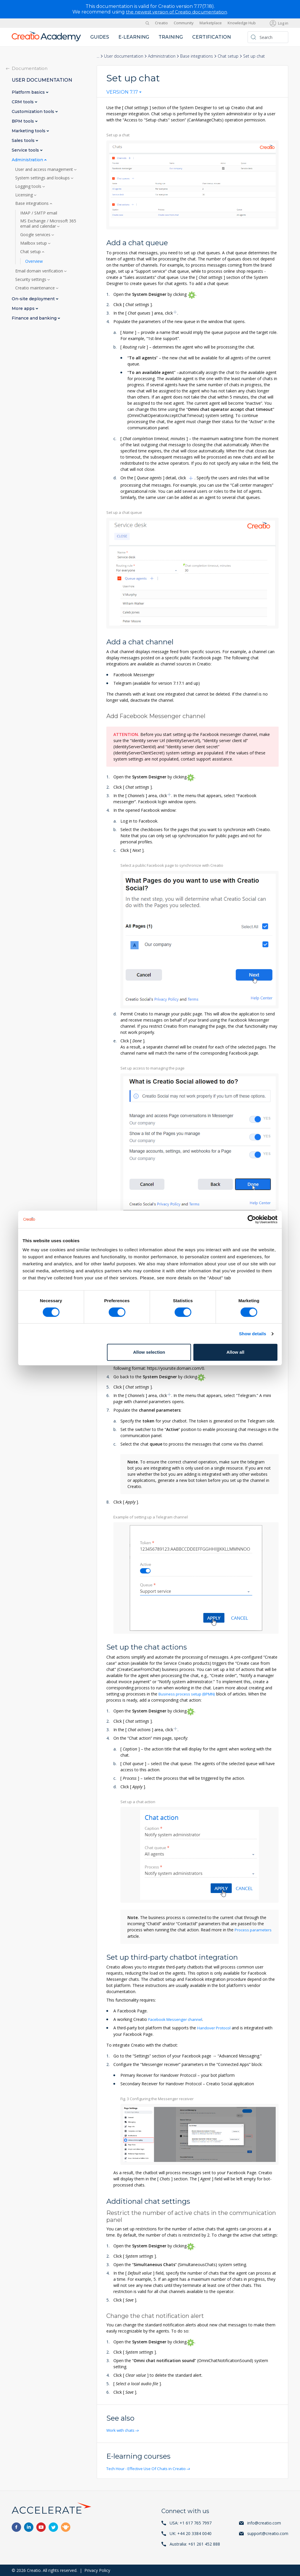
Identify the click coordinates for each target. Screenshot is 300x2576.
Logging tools (28, 186)
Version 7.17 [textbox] (122, 92)
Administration (161, 56)
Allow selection (149, 1352)
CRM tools (23, 101)
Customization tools (33, 111)
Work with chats (122, 2430)
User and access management (44, 169)
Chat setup (228, 56)
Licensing (24, 194)
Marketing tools (29, 130)
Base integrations (196, 56)
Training (170, 37)
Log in (283, 22)
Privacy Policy (97, 2570)
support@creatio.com (267, 2533)
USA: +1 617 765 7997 (191, 2522)
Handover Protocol (215, 2027)
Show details (252, 1333)
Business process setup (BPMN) (189, 1693)
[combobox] (124, 93)
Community (184, 22)
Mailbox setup (34, 243)
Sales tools (24, 140)
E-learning (133, 37)
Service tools (26, 149)
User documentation (123, 56)
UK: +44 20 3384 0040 (191, 2533)
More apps (24, 308)
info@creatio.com (264, 2522)
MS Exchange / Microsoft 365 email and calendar (48, 223)
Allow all (235, 1352)
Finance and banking (35, 317)
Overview (34, 261)
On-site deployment (34, 298)
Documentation (29, 68)
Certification (211, 37)
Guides (99, 37)
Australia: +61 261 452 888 (195, 2543)
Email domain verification (39, 270)
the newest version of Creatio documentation (176, 12)
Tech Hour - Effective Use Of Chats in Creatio (149, 2468)
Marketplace (211, 22)
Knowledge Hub (242, 22)
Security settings (31, 279)
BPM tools (23, 121)
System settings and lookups (43, 177)
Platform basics (29, 92)
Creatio (161, 22)
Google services (36, 234)
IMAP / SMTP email (38, 212)
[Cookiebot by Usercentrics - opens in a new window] (251, 1219)
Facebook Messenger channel (176, 2019)
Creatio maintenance (35, 287)
